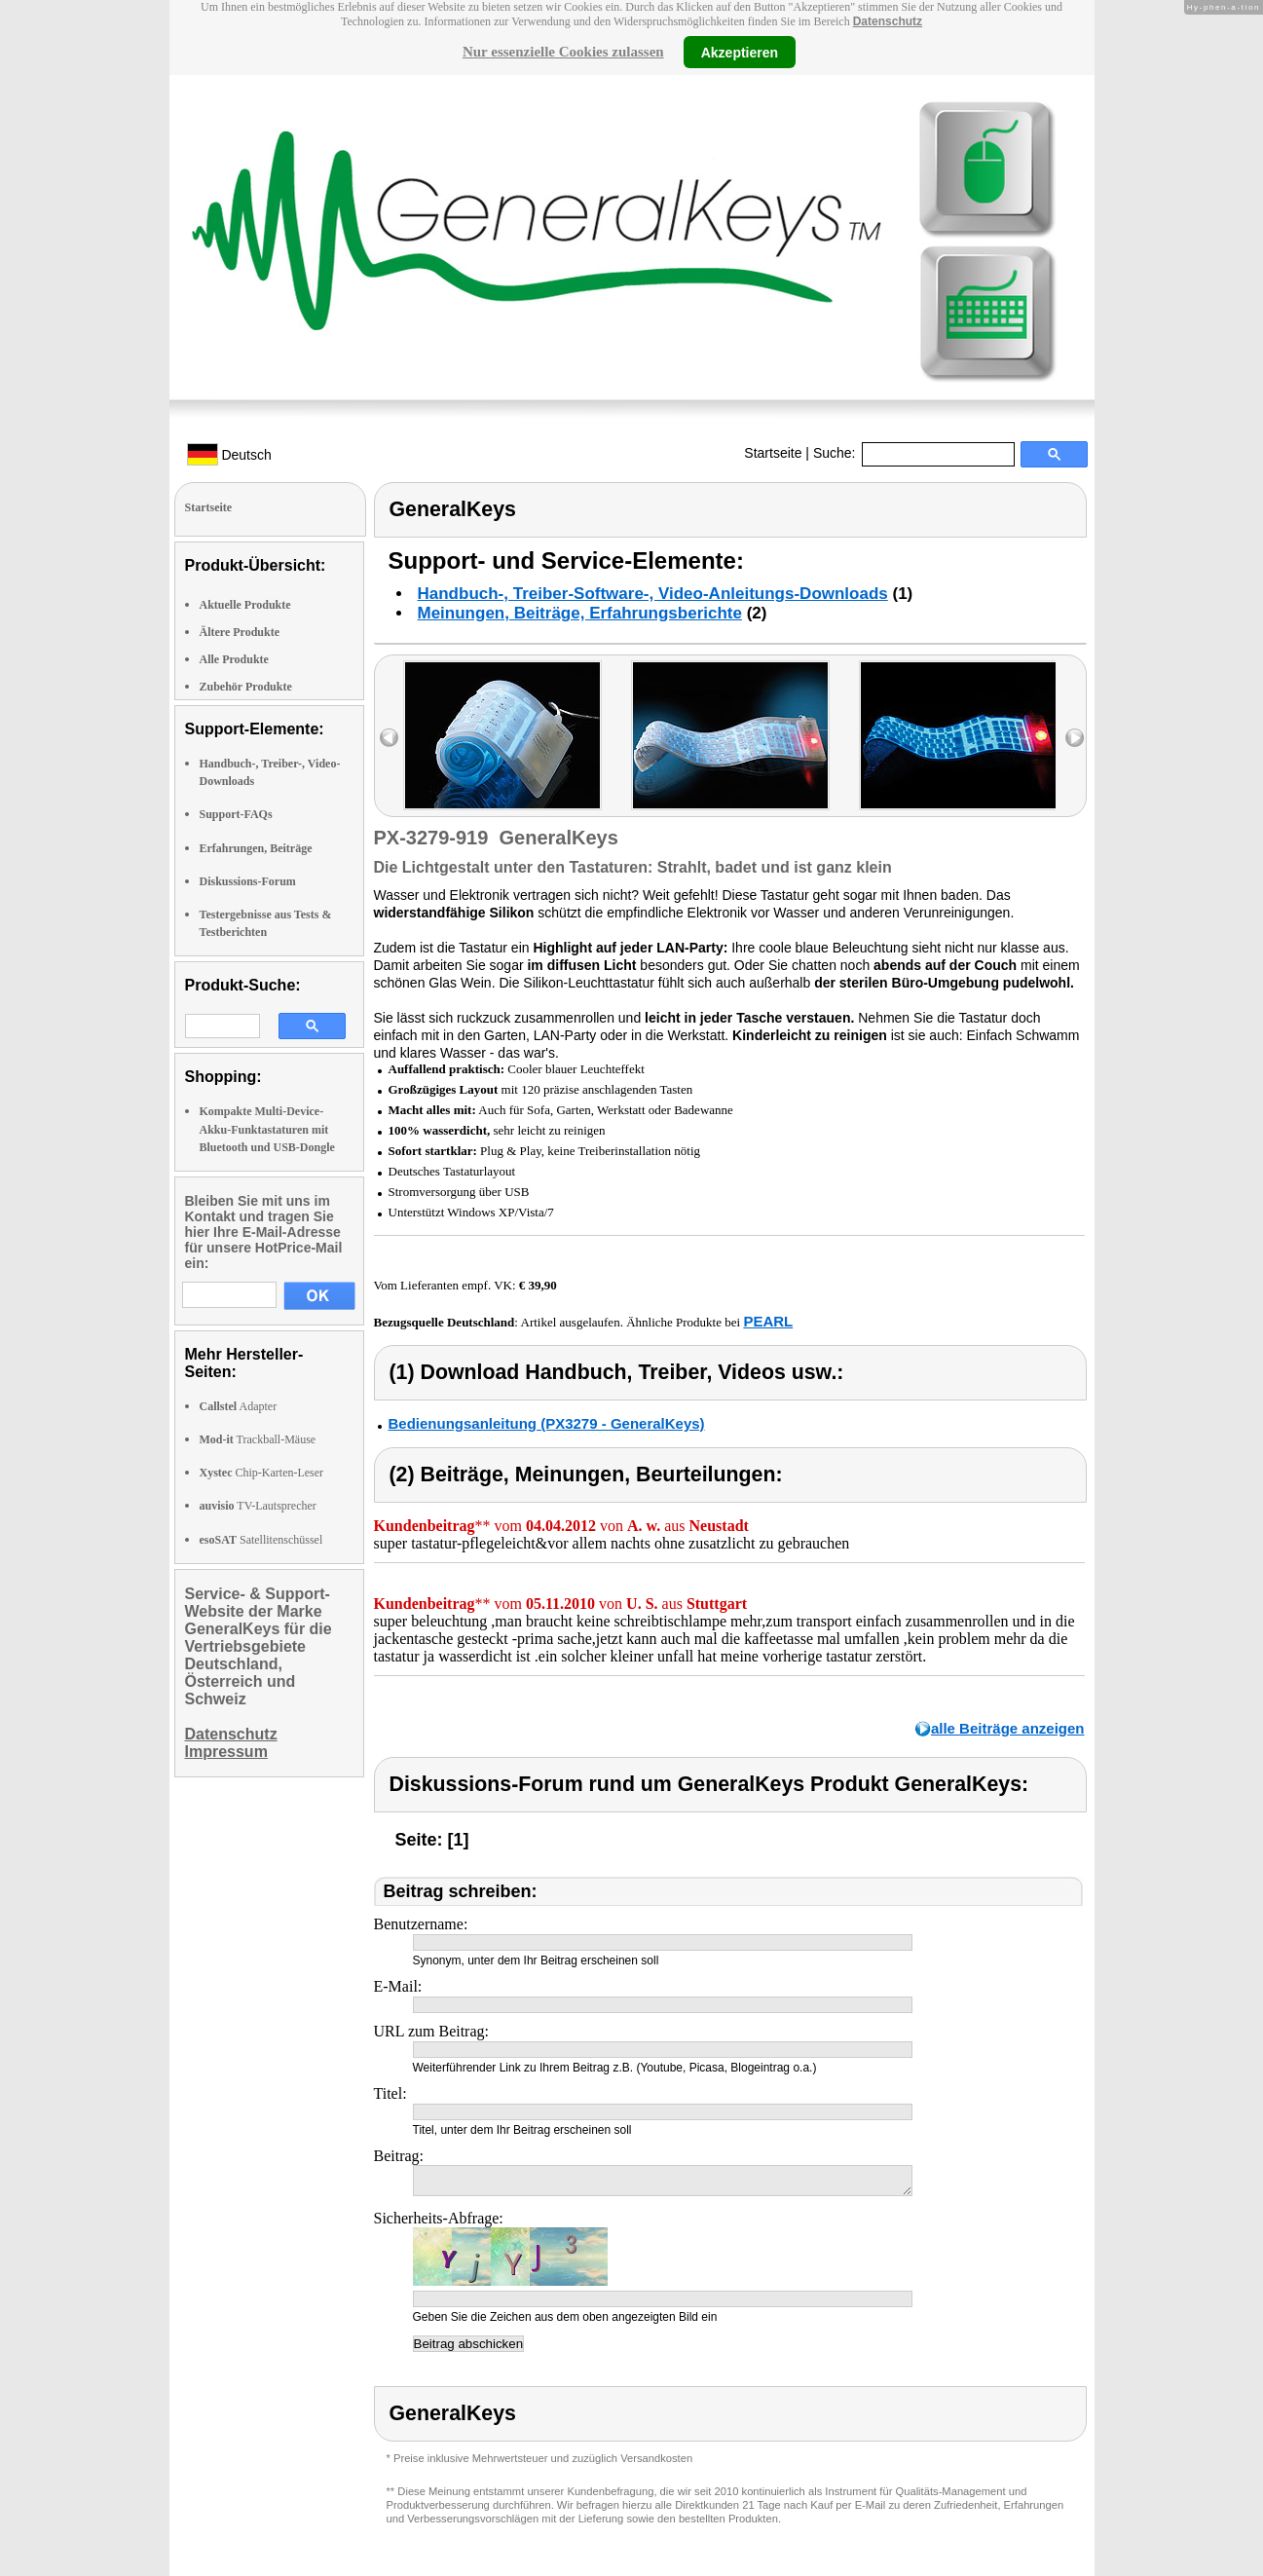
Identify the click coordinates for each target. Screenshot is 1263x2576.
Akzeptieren (739, 51)
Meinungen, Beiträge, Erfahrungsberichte (580, 613)
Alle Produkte (234, 659)
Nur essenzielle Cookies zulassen (563, 51)
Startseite (772, 453)
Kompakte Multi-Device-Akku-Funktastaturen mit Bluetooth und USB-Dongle (267, 1128)
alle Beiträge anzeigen (1008, 1728)
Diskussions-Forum (248, 881)
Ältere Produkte (240, 632)
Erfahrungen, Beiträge (256, 848)
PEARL (768, 1321)
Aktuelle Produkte (245, 605)
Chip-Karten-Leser (262, 1472)
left (389, 737)
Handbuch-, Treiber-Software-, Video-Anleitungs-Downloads (653, 593)
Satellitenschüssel (261, 1540)
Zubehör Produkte (246, 686)
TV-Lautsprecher (258, 1505)
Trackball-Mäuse (258, 1439)
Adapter (239, 1406)
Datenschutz (887, 21)
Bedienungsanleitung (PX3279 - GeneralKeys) (547, 1423)
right (1074, 737)
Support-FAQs (236, 814)
